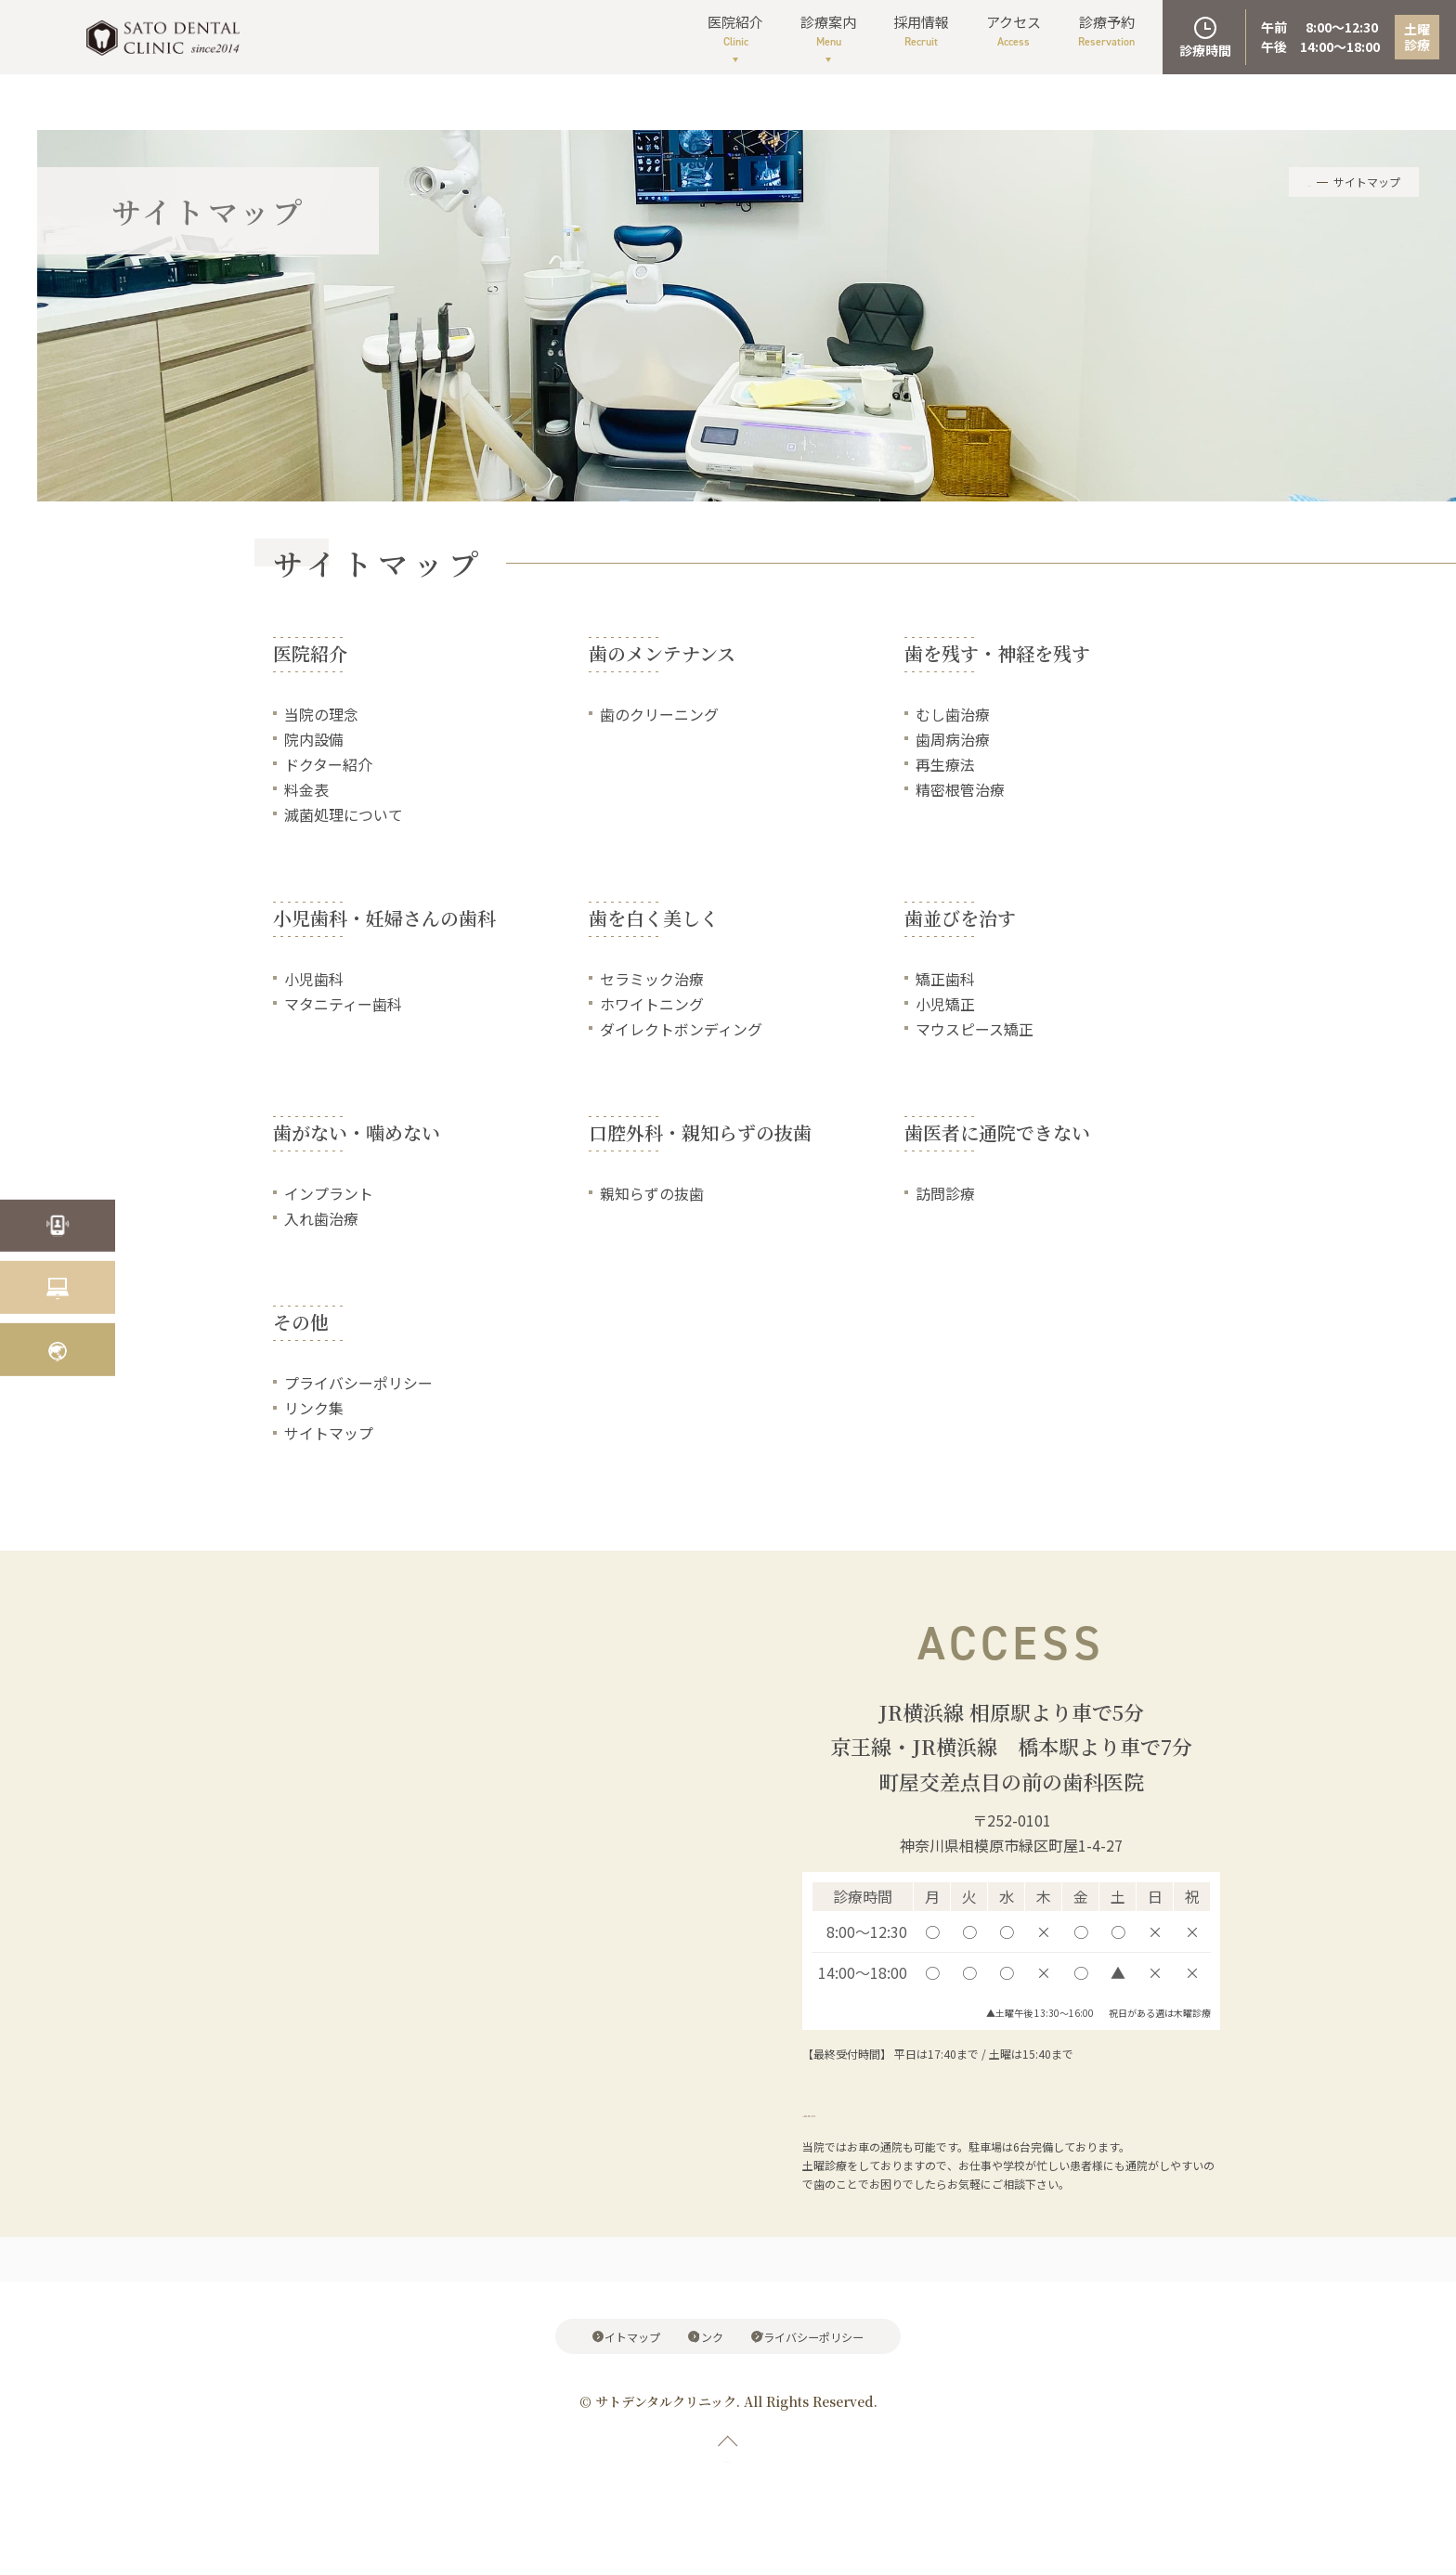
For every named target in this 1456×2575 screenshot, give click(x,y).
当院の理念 (321, 714)
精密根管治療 (960, 790)
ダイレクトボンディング (681, 1030)
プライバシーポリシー (358, 1384)
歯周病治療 (953, 739)
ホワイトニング (652, 1005)
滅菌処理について (343, 815)
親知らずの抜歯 (652, 1195)
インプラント (328, 1195)
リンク (711, 2344)
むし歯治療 (953, 714)
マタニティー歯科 (343, 1005)
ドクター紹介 (328, 764)
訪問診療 (945, 1195)
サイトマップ (328, 1435)
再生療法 (945, 764)
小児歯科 (314, 980)
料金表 (306, 790)
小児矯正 (945, 1005)
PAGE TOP (728, 2478)
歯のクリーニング (659, 714)
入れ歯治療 (321, 1220)
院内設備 (314, 739)
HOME (1295, 181)
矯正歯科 (945, 980)
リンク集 (314, 1409)
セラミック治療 (652, 980)
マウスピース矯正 (975, 1030)
